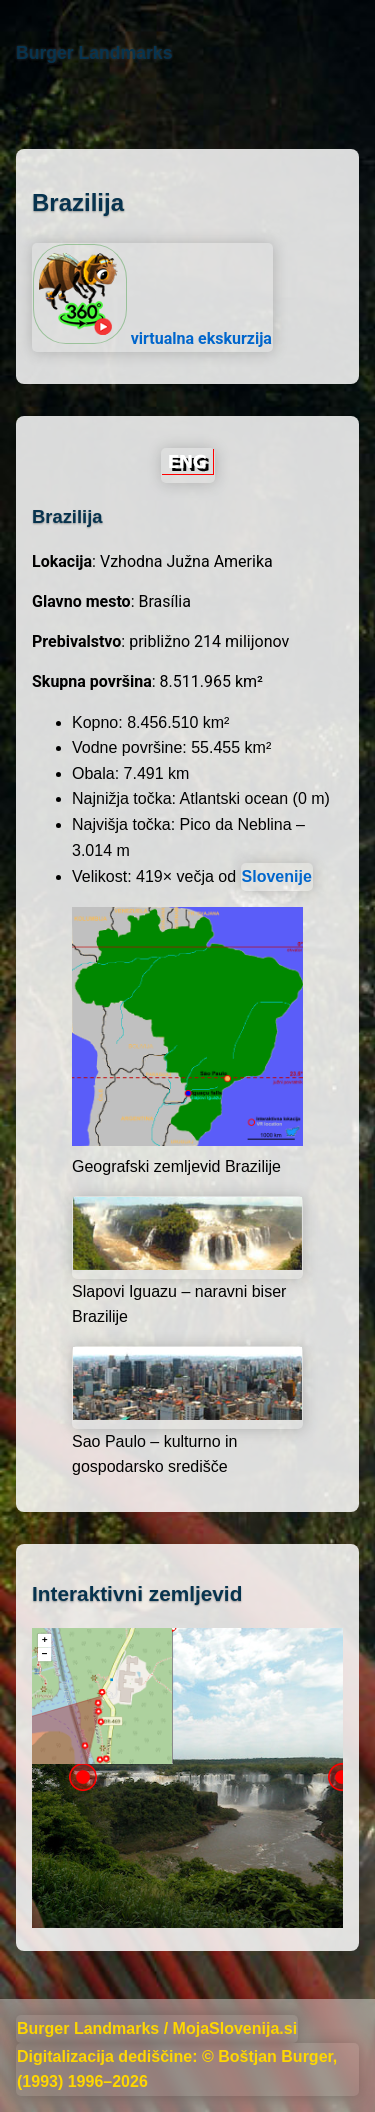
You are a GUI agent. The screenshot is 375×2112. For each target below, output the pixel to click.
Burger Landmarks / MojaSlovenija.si (157, 2028)
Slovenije (277, 876)
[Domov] (17, 108)
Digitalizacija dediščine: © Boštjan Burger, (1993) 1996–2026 (177, 2069)
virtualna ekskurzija (152, 296)
